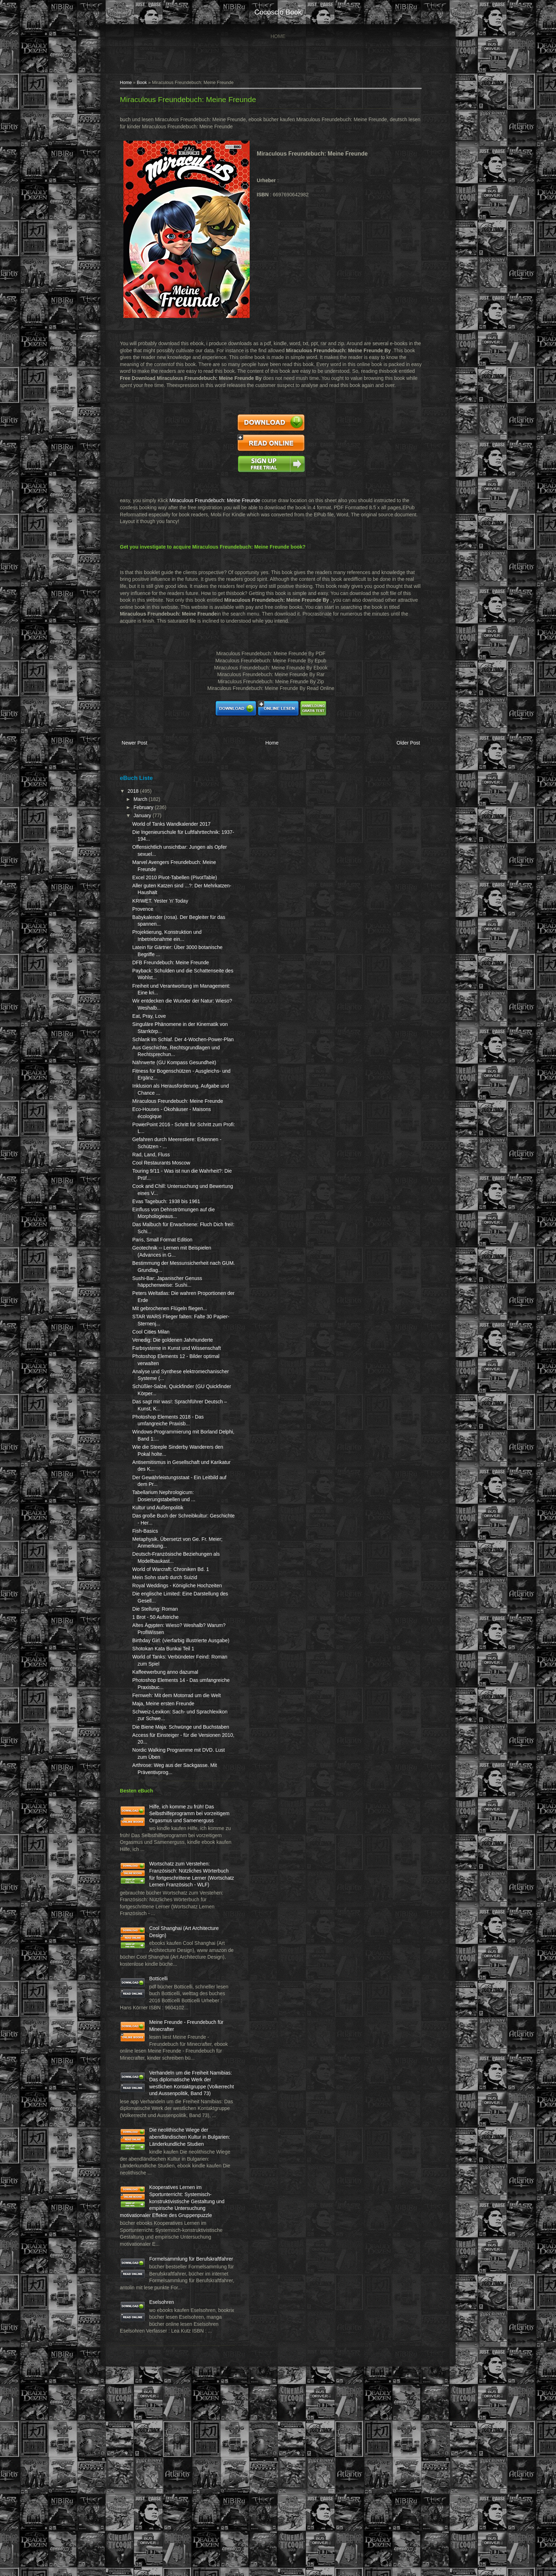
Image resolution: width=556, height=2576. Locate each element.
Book (147, 83)
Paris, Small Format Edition (167, 1275)
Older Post (402, 750)
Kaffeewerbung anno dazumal (170, 1742)
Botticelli (163, 2090)
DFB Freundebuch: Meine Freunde (175, 977)
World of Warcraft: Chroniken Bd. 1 (175, 1625)
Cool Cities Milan (155, 1367)
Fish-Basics (150, 1580)
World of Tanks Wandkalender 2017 (176, 831)
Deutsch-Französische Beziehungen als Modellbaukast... (162, 1610)
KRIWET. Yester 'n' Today (165, 915)
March (146, 806)
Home (278, 36)
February (149, 815)
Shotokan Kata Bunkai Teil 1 (168, 1718)
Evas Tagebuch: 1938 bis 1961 (171, 1236)
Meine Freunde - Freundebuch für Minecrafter (172, 2147)
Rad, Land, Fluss (156, 1189)
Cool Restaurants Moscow (166, 1198)
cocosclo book (277, 12)
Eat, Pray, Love (154, 1030)
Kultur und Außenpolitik (162, 1556)
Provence (147, 923)
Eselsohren (166, 2483)
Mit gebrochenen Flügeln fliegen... (174, 1343)
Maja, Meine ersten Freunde (168, 1780)
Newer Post (139, 750)
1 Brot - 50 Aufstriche (160, 1680)
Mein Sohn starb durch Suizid (169, 1633)
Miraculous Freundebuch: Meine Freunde (193, 100)
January (147, 823)
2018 (139, 798)
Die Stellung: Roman (160, 1671)
